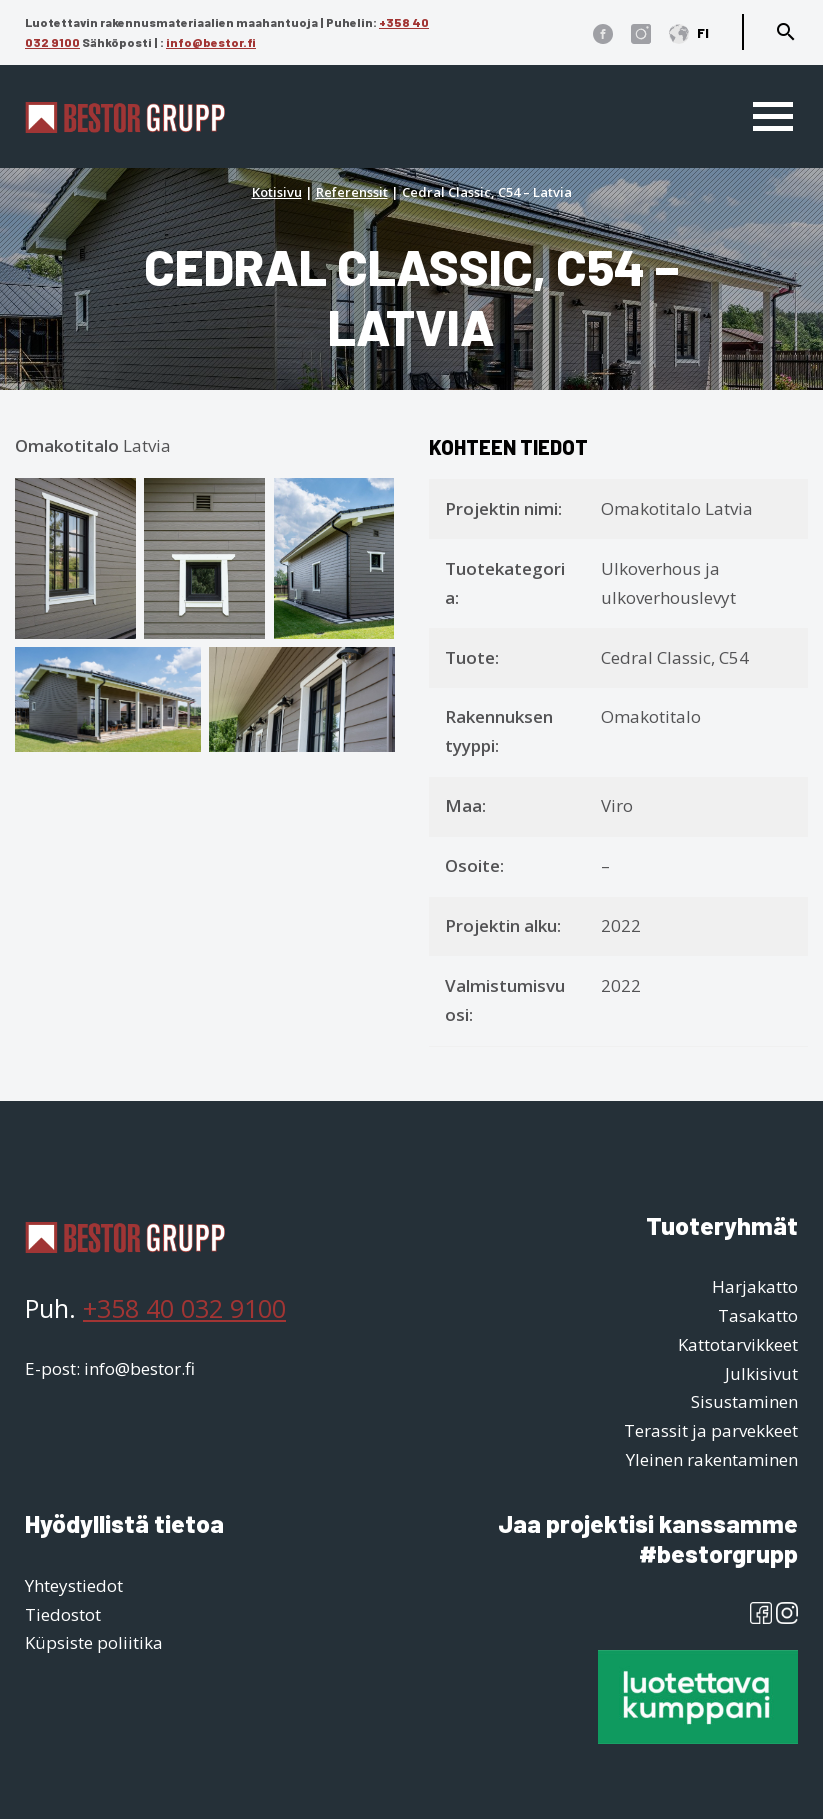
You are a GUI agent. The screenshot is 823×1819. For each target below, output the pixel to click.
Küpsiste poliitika (94, 1642)
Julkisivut (761, 1373)
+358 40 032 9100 (184, 1308)
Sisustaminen (744, 1401)
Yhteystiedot (74, 1585)
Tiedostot (63, 1614)
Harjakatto (755, 1286)
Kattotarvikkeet (738, 1344)
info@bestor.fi (211, 42)
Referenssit (352, 192)
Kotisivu (277, 192)
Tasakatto (758, 1315)
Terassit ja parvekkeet (711, 1430)
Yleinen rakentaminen (712, 1459)
